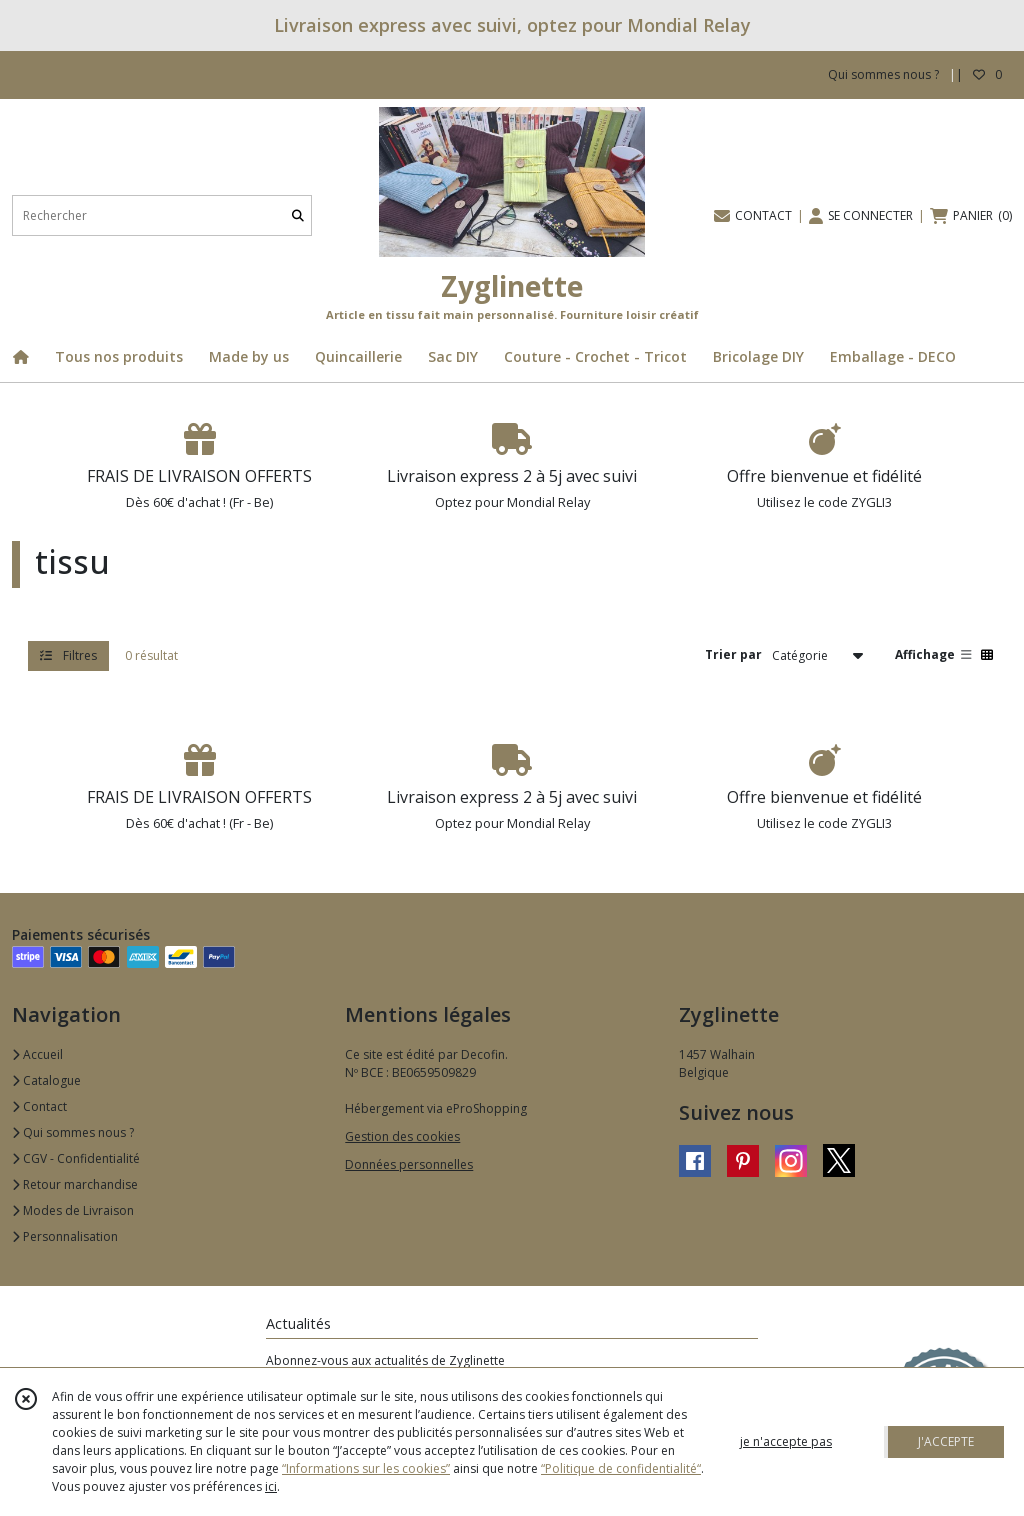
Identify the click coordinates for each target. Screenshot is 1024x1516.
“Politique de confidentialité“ (621, 1468)
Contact (39, 1106)
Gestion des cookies (402, 1136)
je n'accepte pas (786, 1441)
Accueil (37, 1054)
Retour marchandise (75, 1184)
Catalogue (46, 1080)
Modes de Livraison (73, 1210)
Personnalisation (65, 1236)
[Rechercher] (298, 215)
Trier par (733, 654)
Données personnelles (409, 1164)
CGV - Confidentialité (76, 1158)
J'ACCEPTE (946, 1441)
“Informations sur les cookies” (366, 1468)
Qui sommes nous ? (73, 1132)
